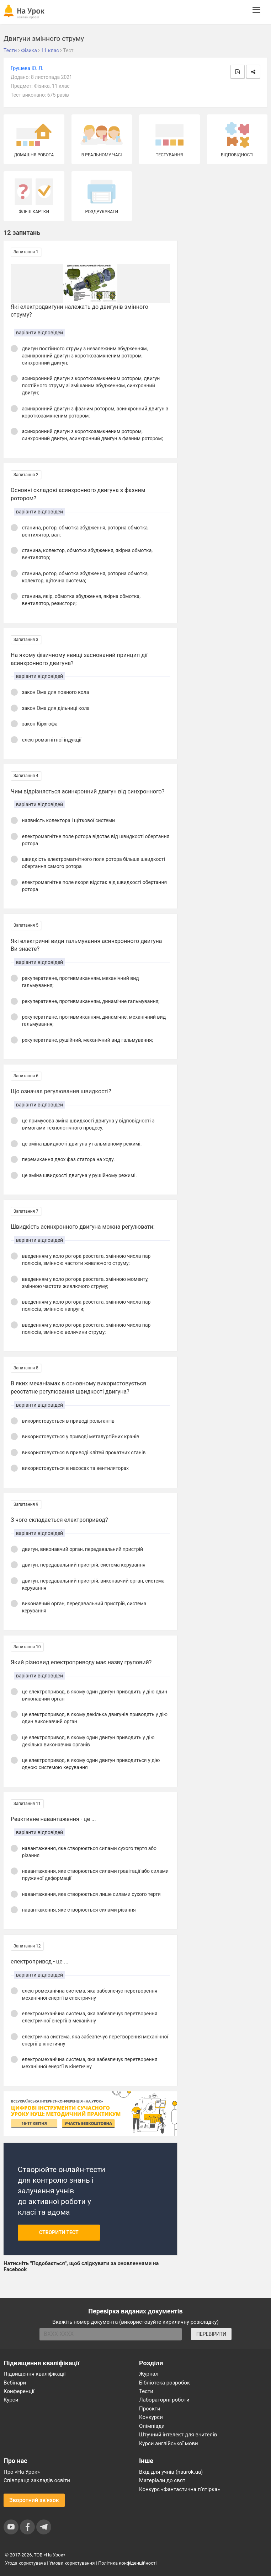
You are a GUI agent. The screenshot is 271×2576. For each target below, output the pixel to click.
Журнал (148, 2374)
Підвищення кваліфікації (35, 2374)
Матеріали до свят (162, 2480)
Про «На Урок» (22, 2472)
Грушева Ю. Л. (27, 68)
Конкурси (151, 2417)
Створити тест (59, 2232)
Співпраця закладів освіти (37, 2480)
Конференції (19, 2391)
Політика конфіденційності (127, 2563)
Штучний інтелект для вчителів (178, 2434)
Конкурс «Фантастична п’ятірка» (179, 2489)
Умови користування (72, 2563)
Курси (11, 2400)
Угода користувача (25, 2563)
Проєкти (149, 2408)
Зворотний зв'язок (34, 2500)
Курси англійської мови (168, 2443)
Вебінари (15, 2383)
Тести (146, 2391)
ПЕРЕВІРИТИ (211, 2334)
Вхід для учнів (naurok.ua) (171, 2472)
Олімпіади (152, 2426)
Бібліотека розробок (164, 2383)
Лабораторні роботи (164, 2400)
